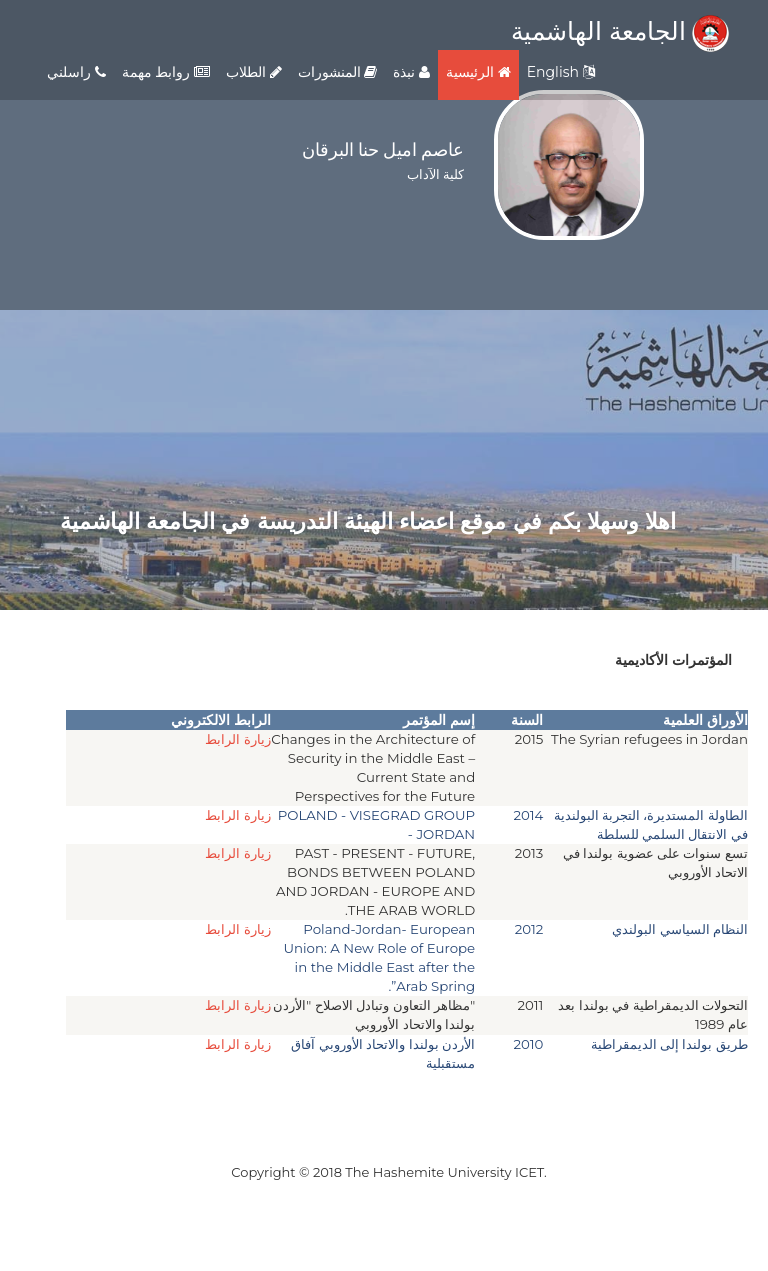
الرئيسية (478, 72)
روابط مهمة (166, 72)
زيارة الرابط (238, 739)
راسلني (76, 72)
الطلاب (254, 72)
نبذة (411, 72)
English (561, 72)
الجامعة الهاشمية (620, 31)
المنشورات (338, 72)
